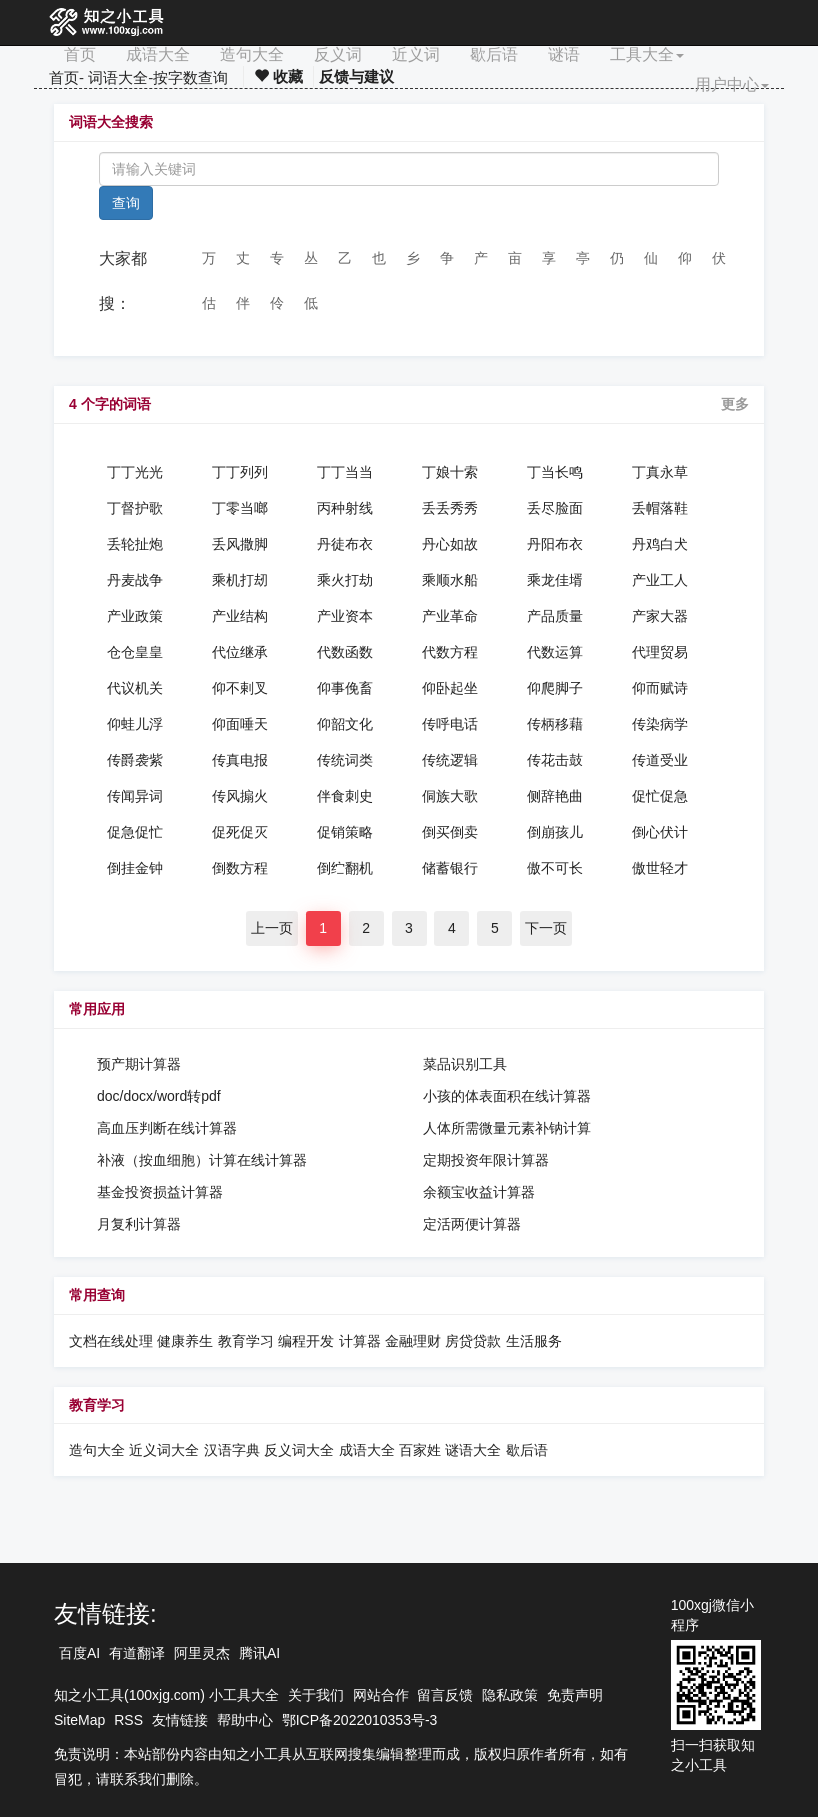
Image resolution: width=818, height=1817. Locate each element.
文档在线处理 (111, 1341)
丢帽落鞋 (660, 508)
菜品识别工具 (465, 1064)
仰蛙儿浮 (135, 724)
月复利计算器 (139, 1224)
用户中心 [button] (732, 84)
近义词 (416, 54)
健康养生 (185, 1341)
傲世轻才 (660, 868)
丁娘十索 (450, 472)
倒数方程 (240, 868)
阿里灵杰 (202, 1653)
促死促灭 (240, 832)
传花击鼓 (555, 760)
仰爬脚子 (555, 688)
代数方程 (450, 652)
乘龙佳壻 (555, 580)
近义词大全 (164, 1450)
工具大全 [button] (647, 54)
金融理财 (413, 1341)
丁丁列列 (240, 472)
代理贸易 (660, 652)
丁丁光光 (135, 472)
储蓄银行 (450, 868)
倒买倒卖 (450, 832)
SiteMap (79, 1720)
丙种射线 (345, 508)
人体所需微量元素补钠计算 (507, 1128)
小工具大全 (244, 1695)
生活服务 (534, 1341)
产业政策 (135, 616)
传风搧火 (240, 796)
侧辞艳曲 (555, 796)
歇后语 (494, 54)
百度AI (79, 1653)
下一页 (546, 928)
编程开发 (306, 1341)
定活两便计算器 (472, 1224)
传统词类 (345, 760)
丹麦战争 (135, 580)
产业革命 (450, 616)
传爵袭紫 (135, 760)
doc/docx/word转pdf (159, 1096)
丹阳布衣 (555, 544)
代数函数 (345, 652)
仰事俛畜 (345, 688)
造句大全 (252, 54)
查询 (126, 203)
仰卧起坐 (450, 688)
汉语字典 (232, 1450)
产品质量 (555, 616)
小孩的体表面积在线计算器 (507, 1096)
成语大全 (158, 54)
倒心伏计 (660, 832)
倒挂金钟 (135, 868)
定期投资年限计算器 (486, 1160)
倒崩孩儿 (555, 832)
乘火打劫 (345, 580)
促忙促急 (660, 796)
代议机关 (135, 688)
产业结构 (240, 616)
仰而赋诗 (660, 688)
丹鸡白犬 (660, 544)
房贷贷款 (473, 1341)
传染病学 (660, 724)
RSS (128, 1720)
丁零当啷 (240, 508)
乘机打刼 (240, 580)
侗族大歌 (450, 796)
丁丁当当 (345, 472)
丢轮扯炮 (135, 544)
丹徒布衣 (345, 544)
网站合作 (381, 1695)
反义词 (338, 54)
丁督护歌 (135, 508)
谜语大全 (473, 1450)
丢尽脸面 (555, 508)
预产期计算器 (139, 1064)
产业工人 (660, 580)
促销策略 (345, 832)
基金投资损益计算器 (160, 1192)
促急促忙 (135, 832)
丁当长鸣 (555, 472)
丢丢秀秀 (450, 508)
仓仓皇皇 (135, 652)
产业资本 (345, 616)
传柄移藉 (555, 724)
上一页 (272, 928)
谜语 (564, 54)
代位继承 (240, 652)
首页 (80, 54)
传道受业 (660, 760)
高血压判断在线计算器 (167, 1128)
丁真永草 (660, 472)
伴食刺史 (345, 796)
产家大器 (660, 616)
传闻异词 (135, 796)
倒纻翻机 (345, 868)
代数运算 (555, 652)
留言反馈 (445, 1695)
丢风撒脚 (240, 544)
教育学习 (246, 1341)
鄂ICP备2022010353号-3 (360, 1720)
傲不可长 (555, 868)
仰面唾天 (240, 724)
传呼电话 (450, 724)
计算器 (362, 1341)
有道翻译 (137, 1653)
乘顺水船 (450, 580)
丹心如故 (450, 544)
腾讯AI (259, 1653)
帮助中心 (245, 1720)
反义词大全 (299, 1450)
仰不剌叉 (240, 688)
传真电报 (240, 760)
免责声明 (575, 1695)
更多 (735, 404)
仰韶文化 (345, 724)
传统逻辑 (450, 760)
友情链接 (180, 1720)
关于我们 (316, 1695)
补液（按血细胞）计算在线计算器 (202, 1160)
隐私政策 (510, 1695)
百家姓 (420, 1450)
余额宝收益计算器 (479, 1192)
